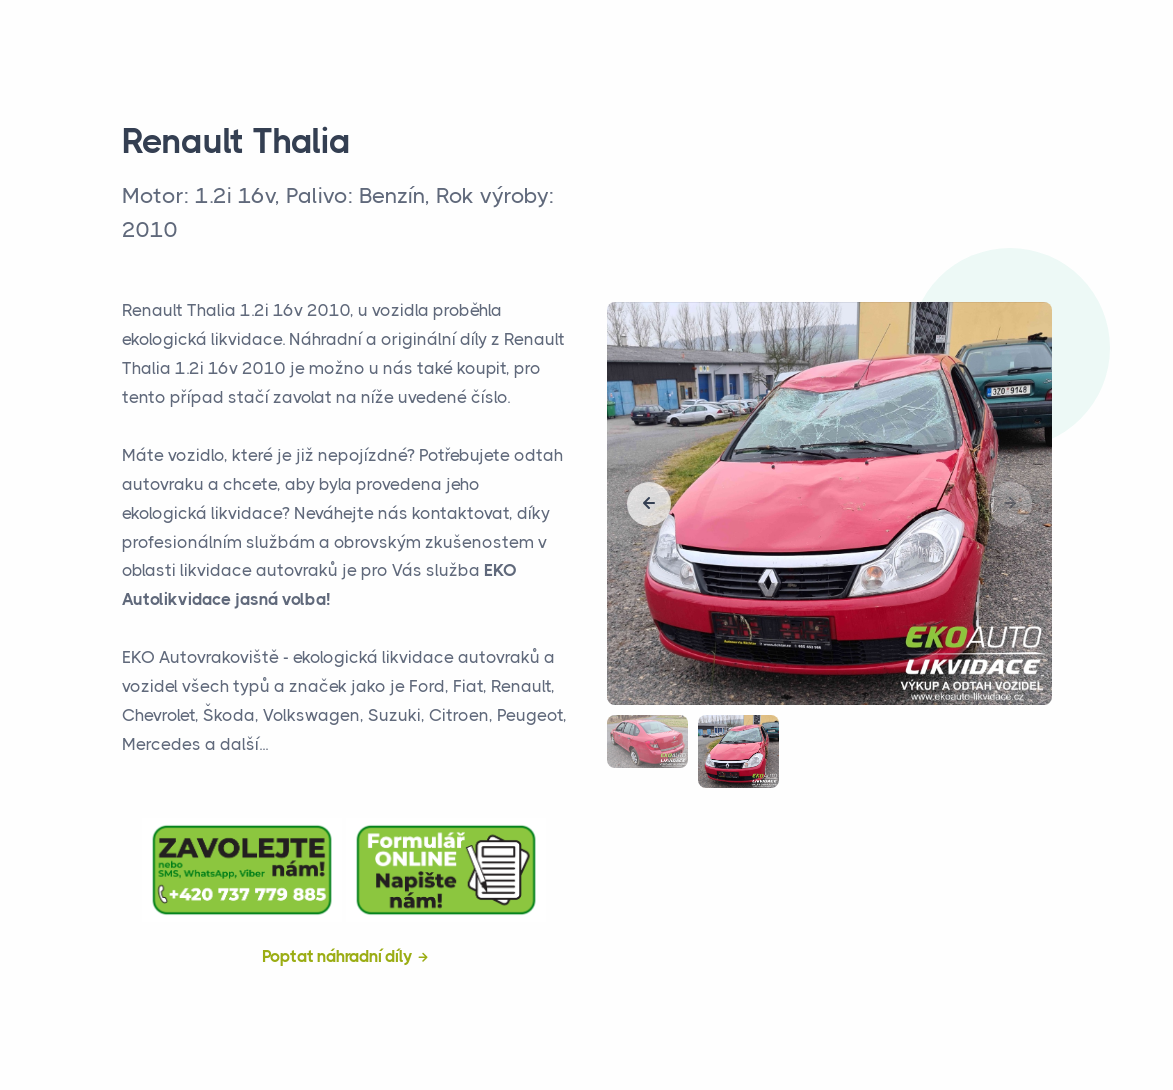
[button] (649, 504)
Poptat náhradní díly (337, 956)
